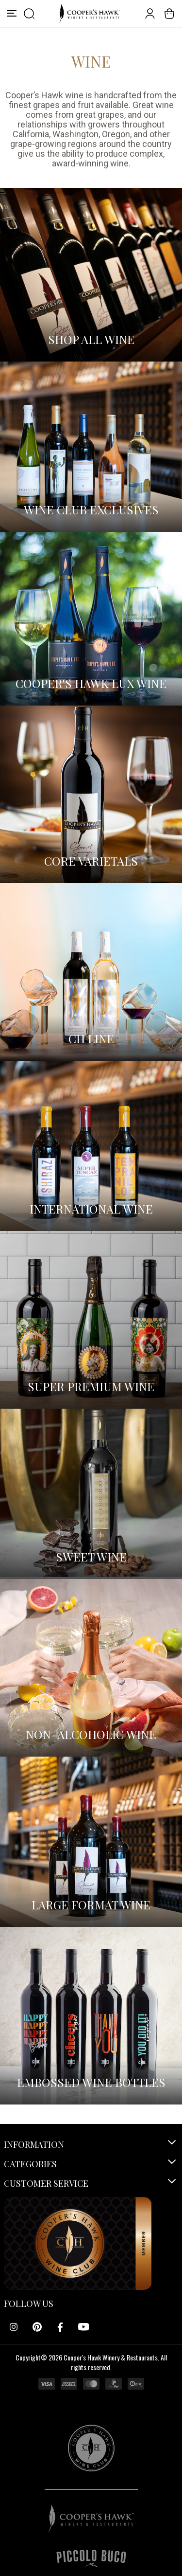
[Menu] (11, 13)
